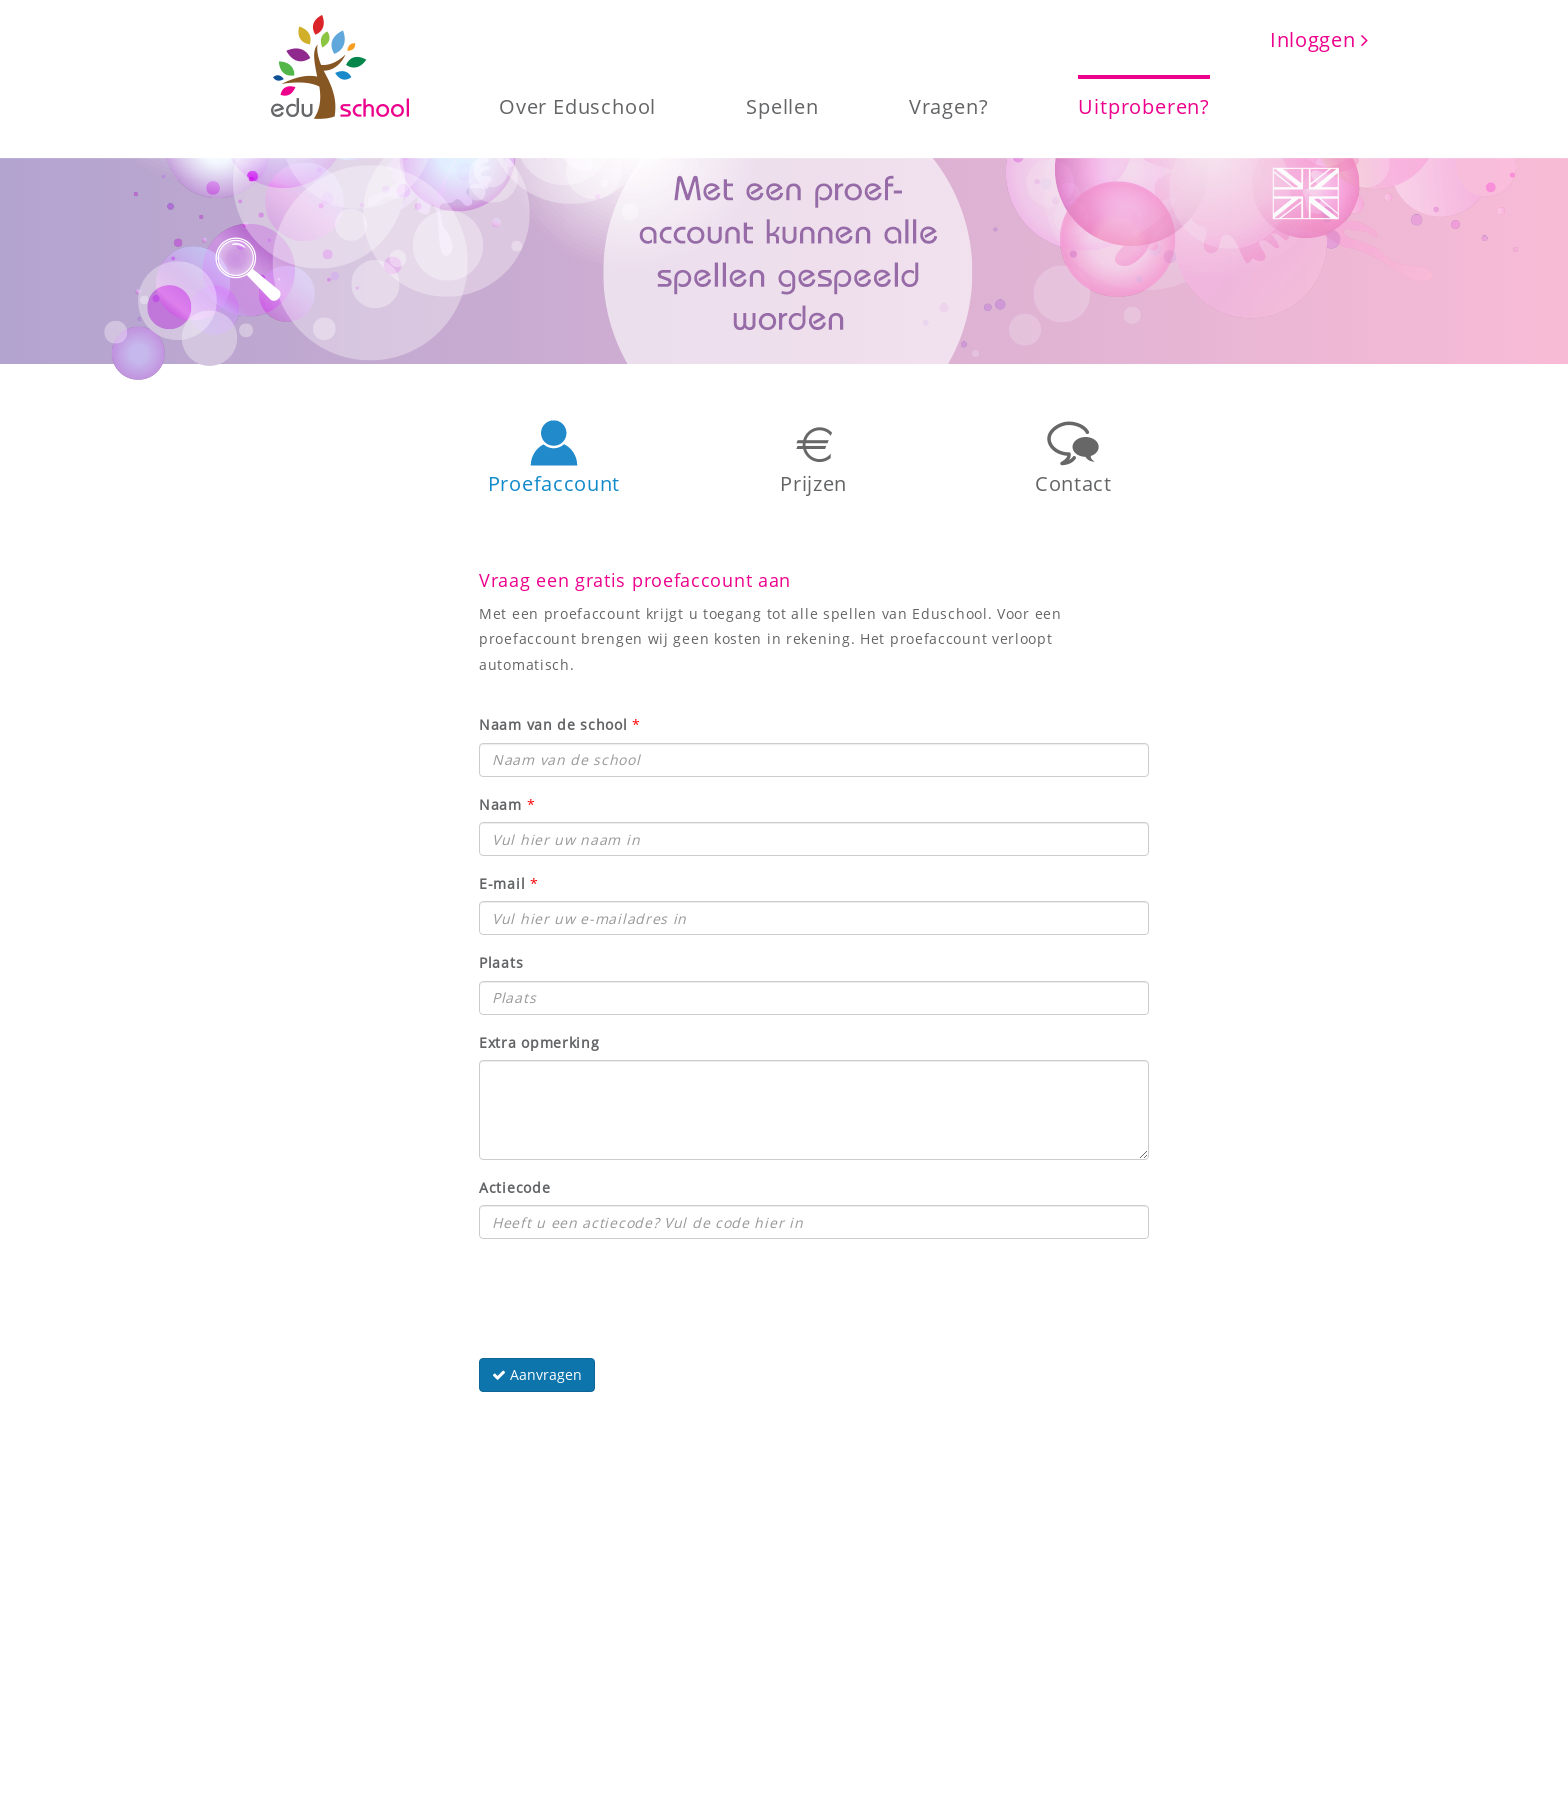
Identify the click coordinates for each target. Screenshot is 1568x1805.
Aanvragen (537, 1374)
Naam (500, 804)
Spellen (782, 105)
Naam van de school (553, 724)
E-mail (502, 883)
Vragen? (949, 105)
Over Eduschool (577, 105)
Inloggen (1319, 39)
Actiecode (514, 1187)
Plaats (501, 962)
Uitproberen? (1144, 105)
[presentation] (631, 1293)
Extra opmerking (539, 1042)
